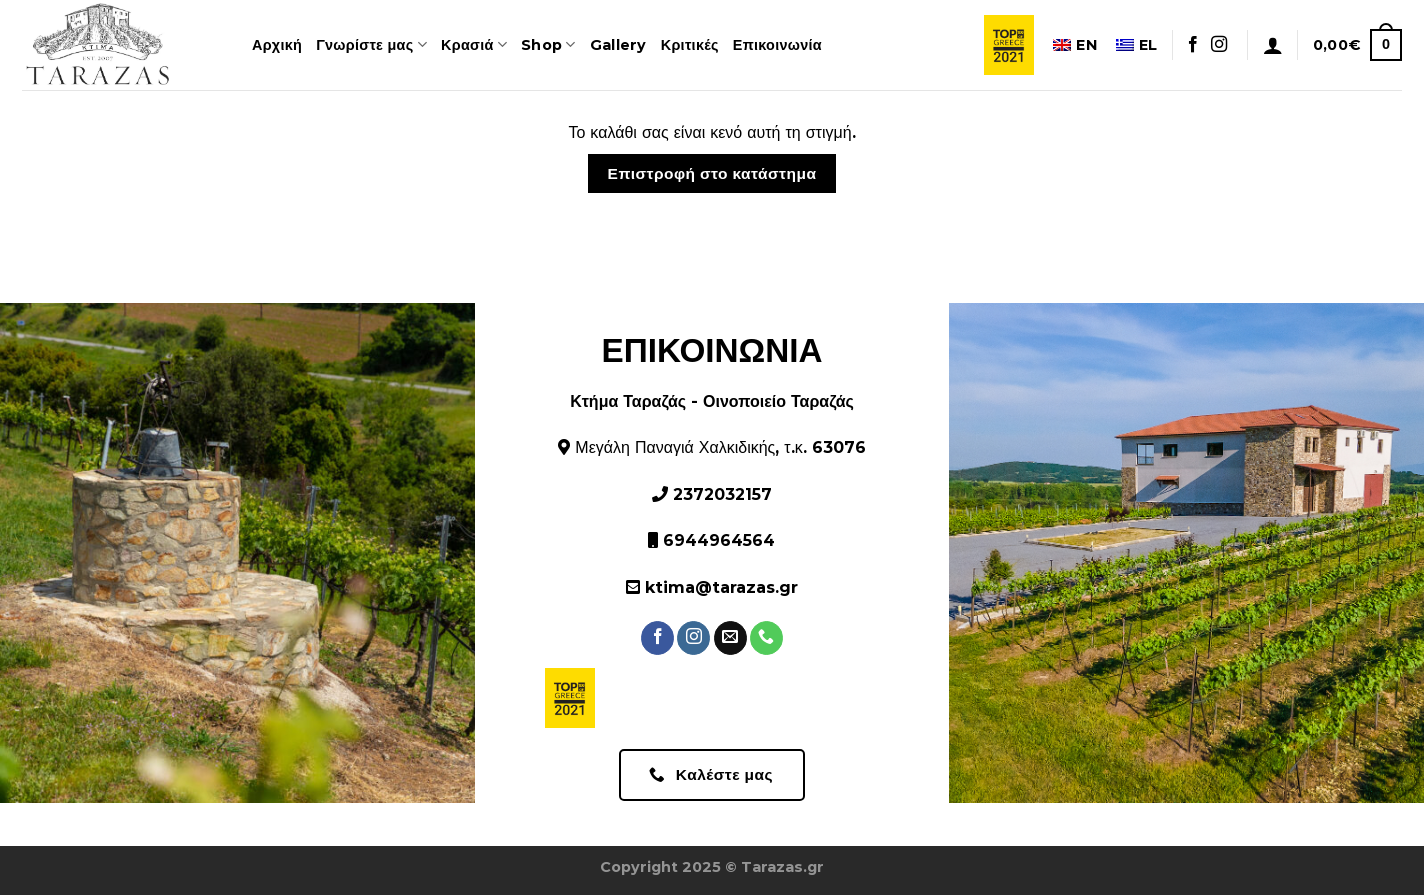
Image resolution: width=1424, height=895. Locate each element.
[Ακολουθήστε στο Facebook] (1193, 45)
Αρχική (277, 45)
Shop (548, 44)
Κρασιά (474, 44)
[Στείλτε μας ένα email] (730, 638)
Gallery (618, 45)
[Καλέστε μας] (766, 638)
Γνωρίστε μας (371, 44)
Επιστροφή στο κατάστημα (712, 173)
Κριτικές (690, 45)
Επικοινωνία (777, 45)
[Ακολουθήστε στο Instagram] (1219, 45)
